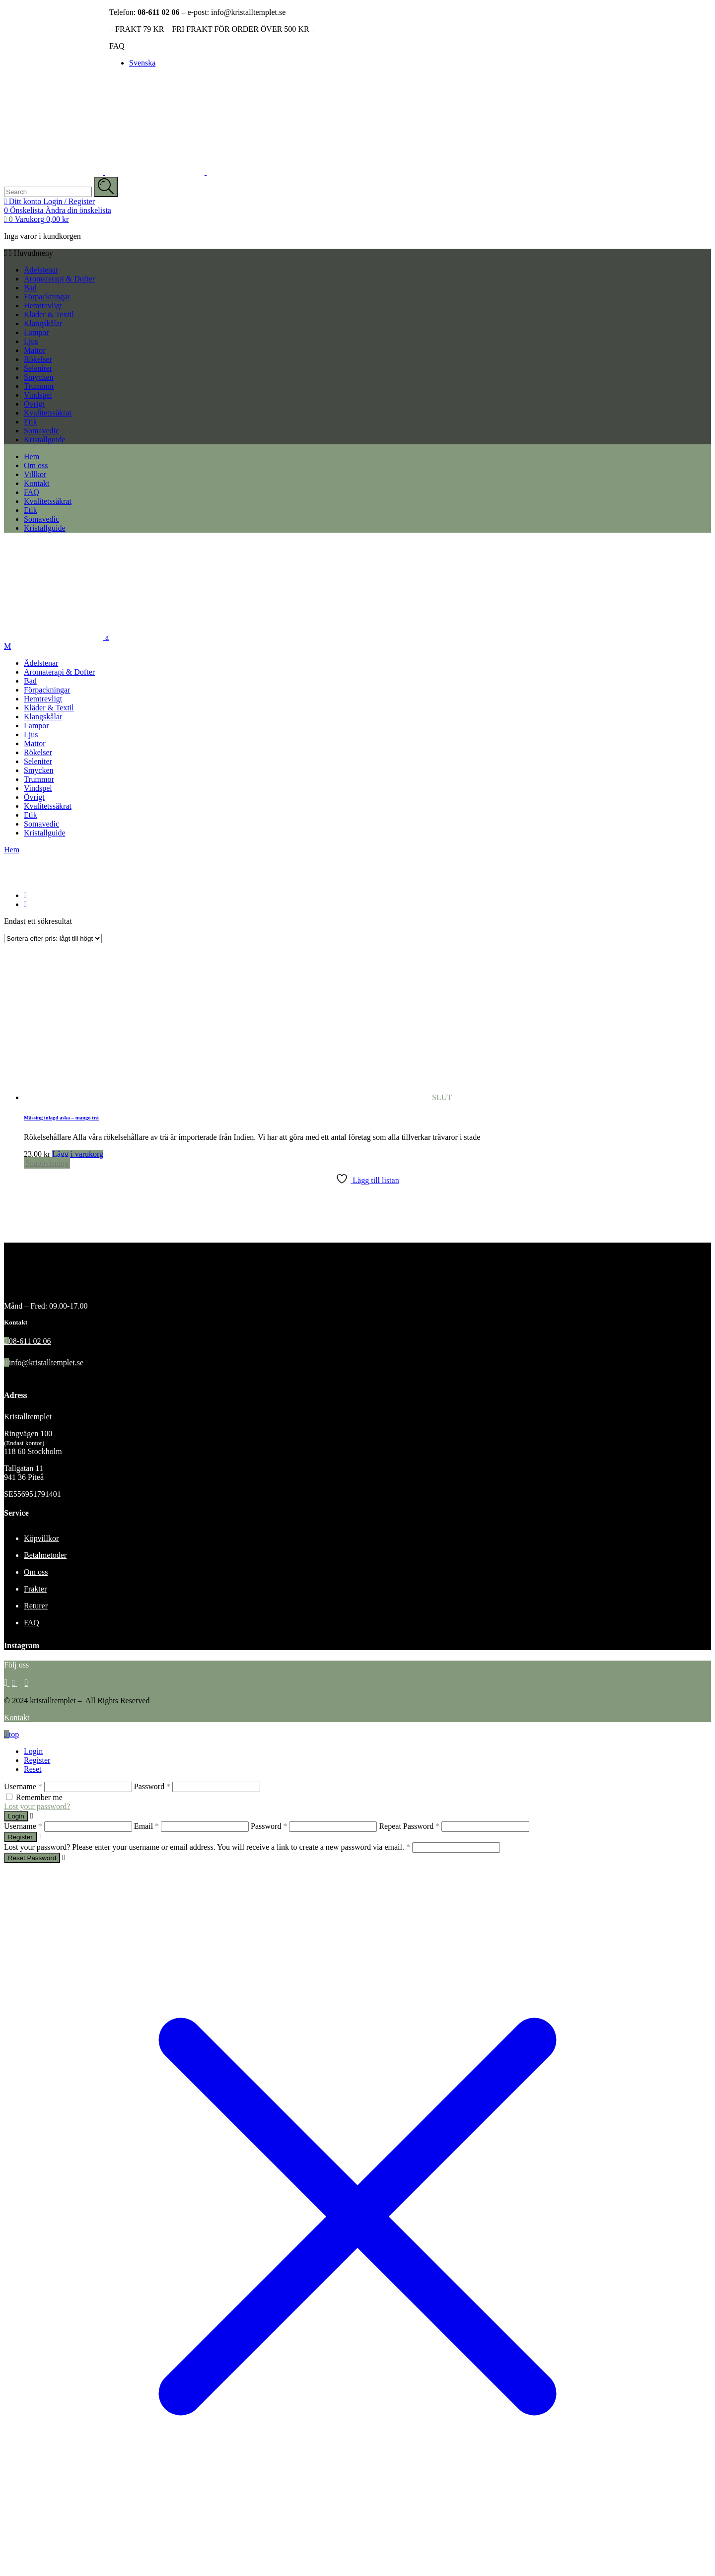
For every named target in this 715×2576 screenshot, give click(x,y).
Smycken (39, 377)
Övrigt (34, 404)
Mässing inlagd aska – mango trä (61, 1117)
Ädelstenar (41, 270)
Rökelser (38, 359)
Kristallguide (45, 439)
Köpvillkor (41, 1538)
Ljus (31, 341)
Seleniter (38, 368)
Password (152, 1786)
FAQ (117, 46)
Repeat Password (409, 1826)
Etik (30, 422)
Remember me (39, 1797)
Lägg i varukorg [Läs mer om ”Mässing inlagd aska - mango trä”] (77, 1154)
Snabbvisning (47, 1163)
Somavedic (41, 430)
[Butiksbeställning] (53, 938)
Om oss (36, 1572)
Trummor (39, 386)
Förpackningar (47, 296)
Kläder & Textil (49, 314)
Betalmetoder (45, 1555)
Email (146, 1826)
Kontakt (17, 1717)
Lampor (36, 332)
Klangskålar (43, 323)
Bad (30, 287)
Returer (36, 1605)
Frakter (35, 1589)
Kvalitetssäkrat (48, 413)
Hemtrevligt (43, 305)
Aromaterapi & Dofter (59, 279)
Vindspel (38, 395)
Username (23, 1786)
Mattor (35, 350)
